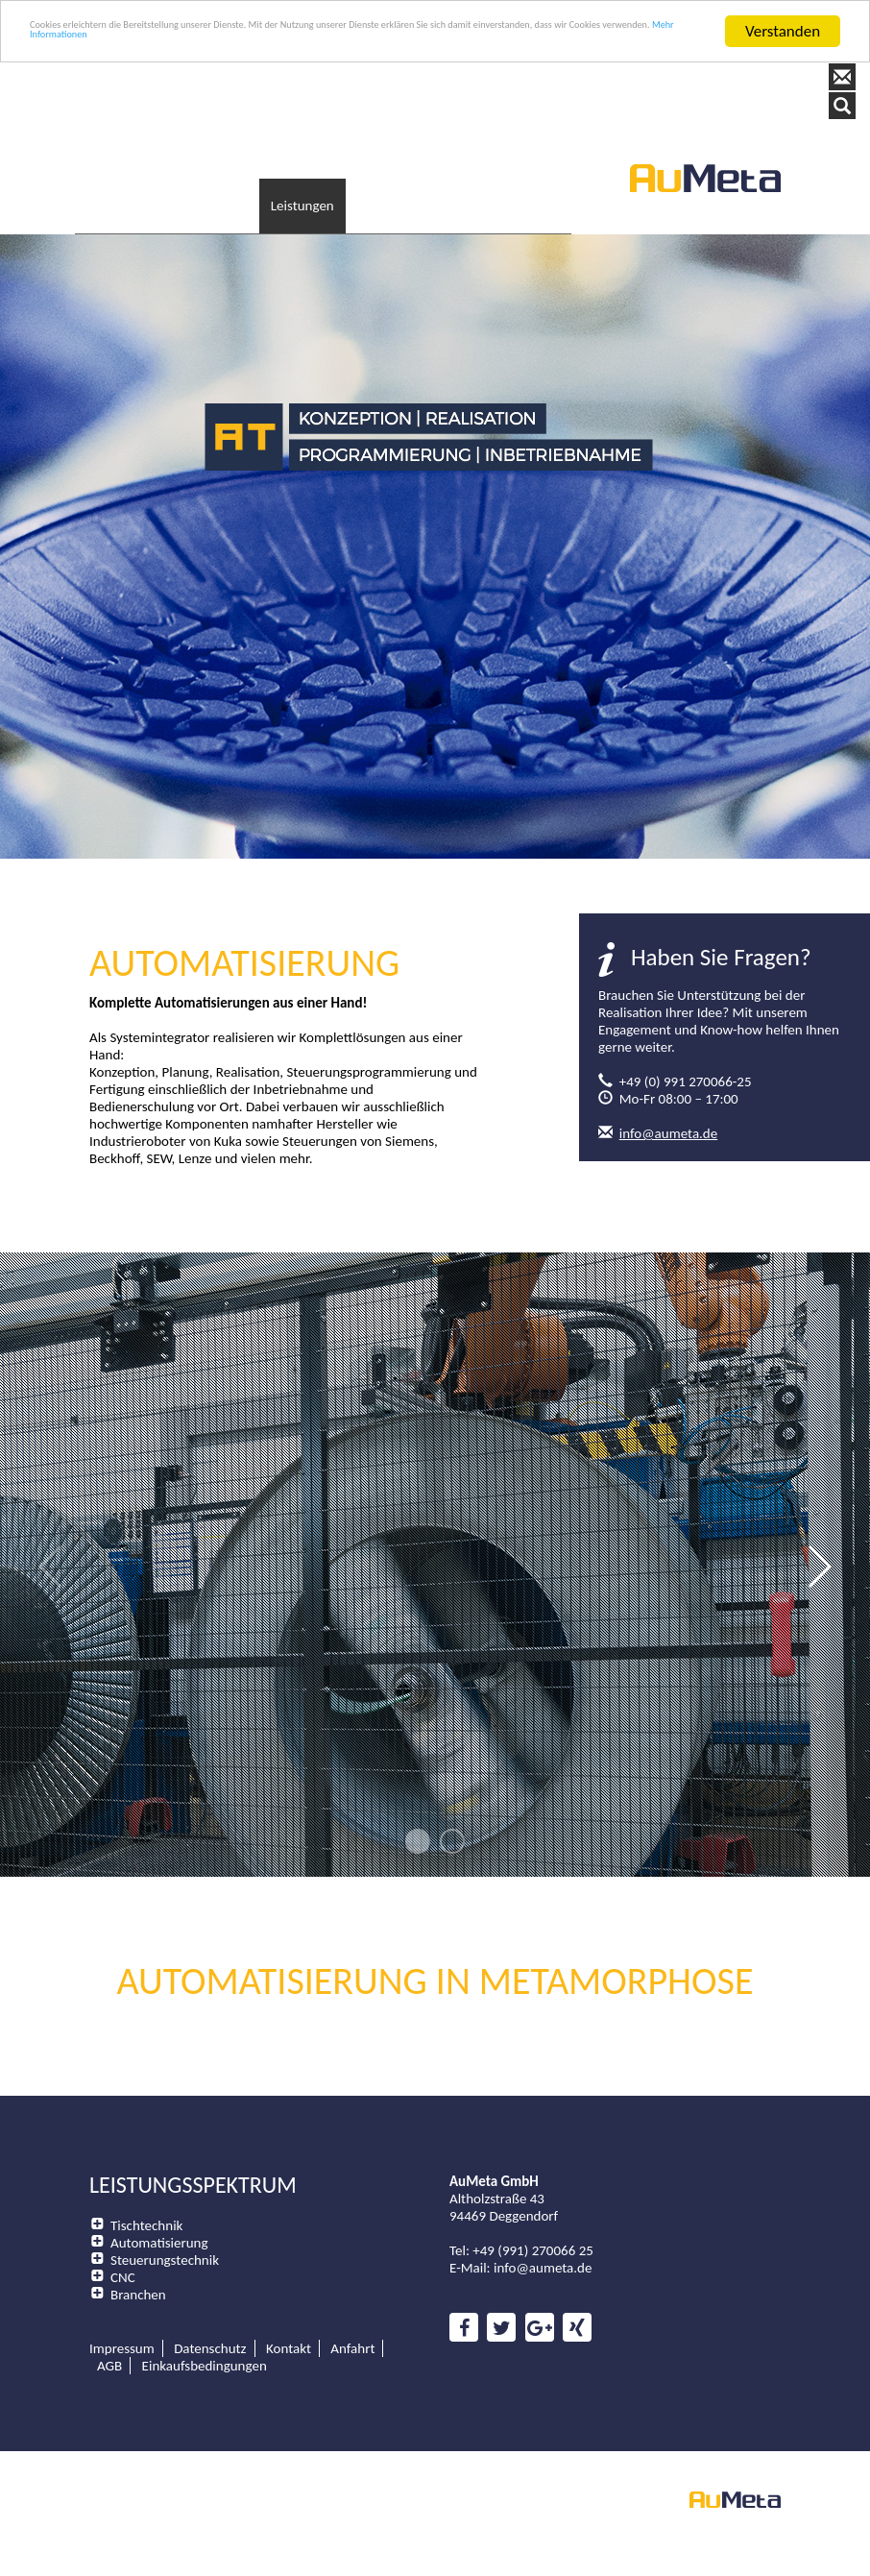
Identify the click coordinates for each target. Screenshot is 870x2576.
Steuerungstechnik (164, 2238)
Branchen (138, 2272)
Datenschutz (210, 2326)
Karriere (495, 187)
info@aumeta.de (668, 1111)
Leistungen (317, 187)
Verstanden (782, 31)
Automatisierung (159, 2220)
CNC (122, 2255)
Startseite (117, 187)
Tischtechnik (146, 2203)
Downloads (410, 187)
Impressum (122, 2326)
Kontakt (569, 187)
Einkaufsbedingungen (204, 2343)
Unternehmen (214, 187)
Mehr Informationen (466, 48)
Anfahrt (352, 2326)
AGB (109, 2343)
